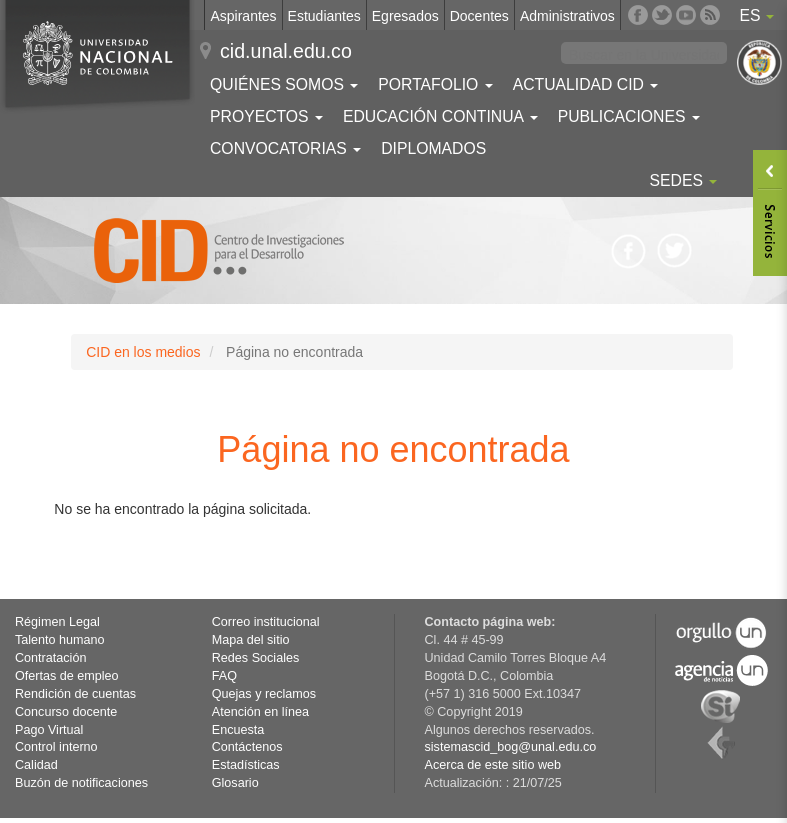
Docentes (479, 16)
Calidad (36, 765)
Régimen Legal (57, 622)
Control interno (56, 747)
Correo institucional (266, 622)
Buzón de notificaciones (81, 783)
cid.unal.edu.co (286, 51)
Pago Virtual (49, 730)
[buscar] (644, 55)
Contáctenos (247, 747)
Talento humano (60, 640)
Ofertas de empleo (67, 676)
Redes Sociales (256, 658)
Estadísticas (246, 765)
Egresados (405, 16)
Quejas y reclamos (264, 694)
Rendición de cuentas (75, 694)
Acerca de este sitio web (493, 765)
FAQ (224, 676)
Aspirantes (243, 16)
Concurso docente (66, 712)
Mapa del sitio (251, 640)
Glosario (235, 783)
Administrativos (567, 16)
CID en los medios (143, 352)
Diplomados (433, 148)
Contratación (50, 658)
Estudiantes (324, 16)
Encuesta (238, 730)
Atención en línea (260, 712)
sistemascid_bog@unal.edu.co (511, 747)
